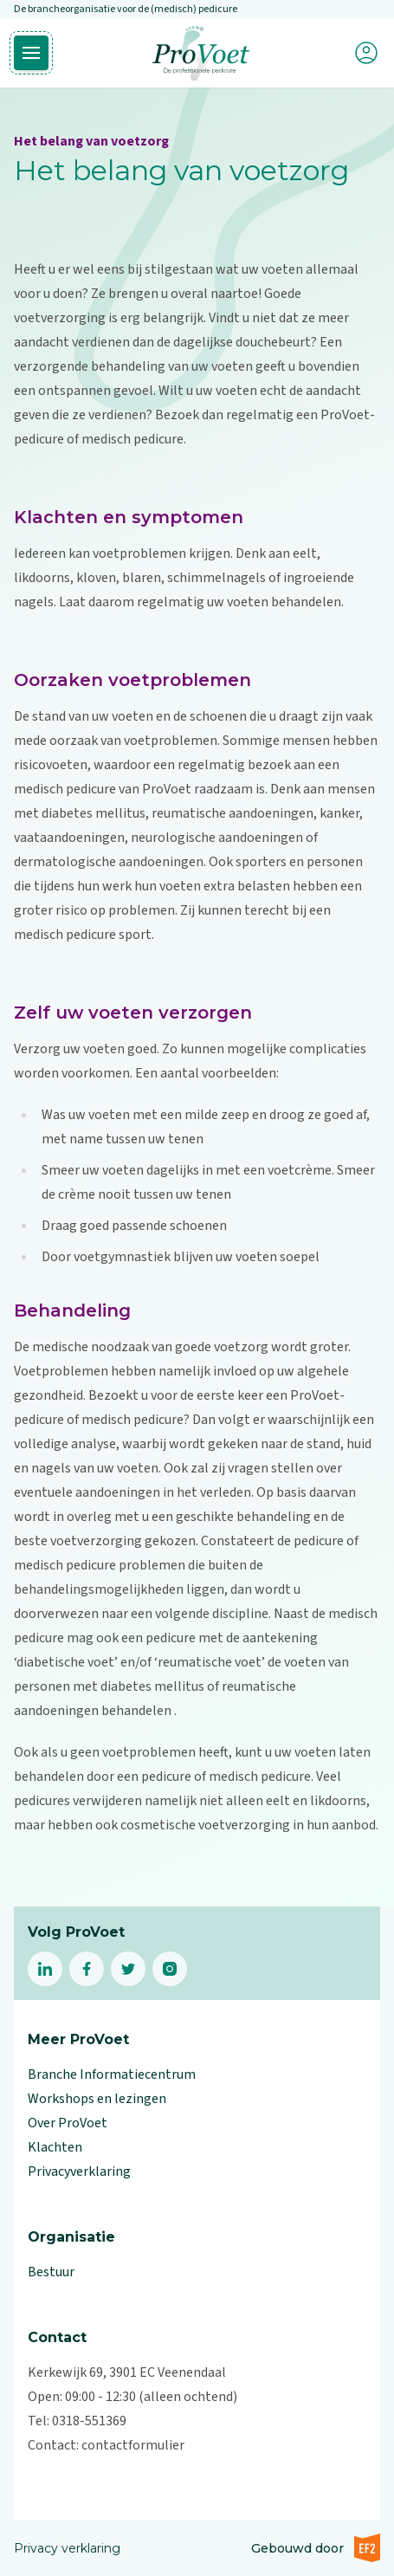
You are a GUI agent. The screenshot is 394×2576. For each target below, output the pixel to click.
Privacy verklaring (67, 2548)
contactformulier (132, 2445)
